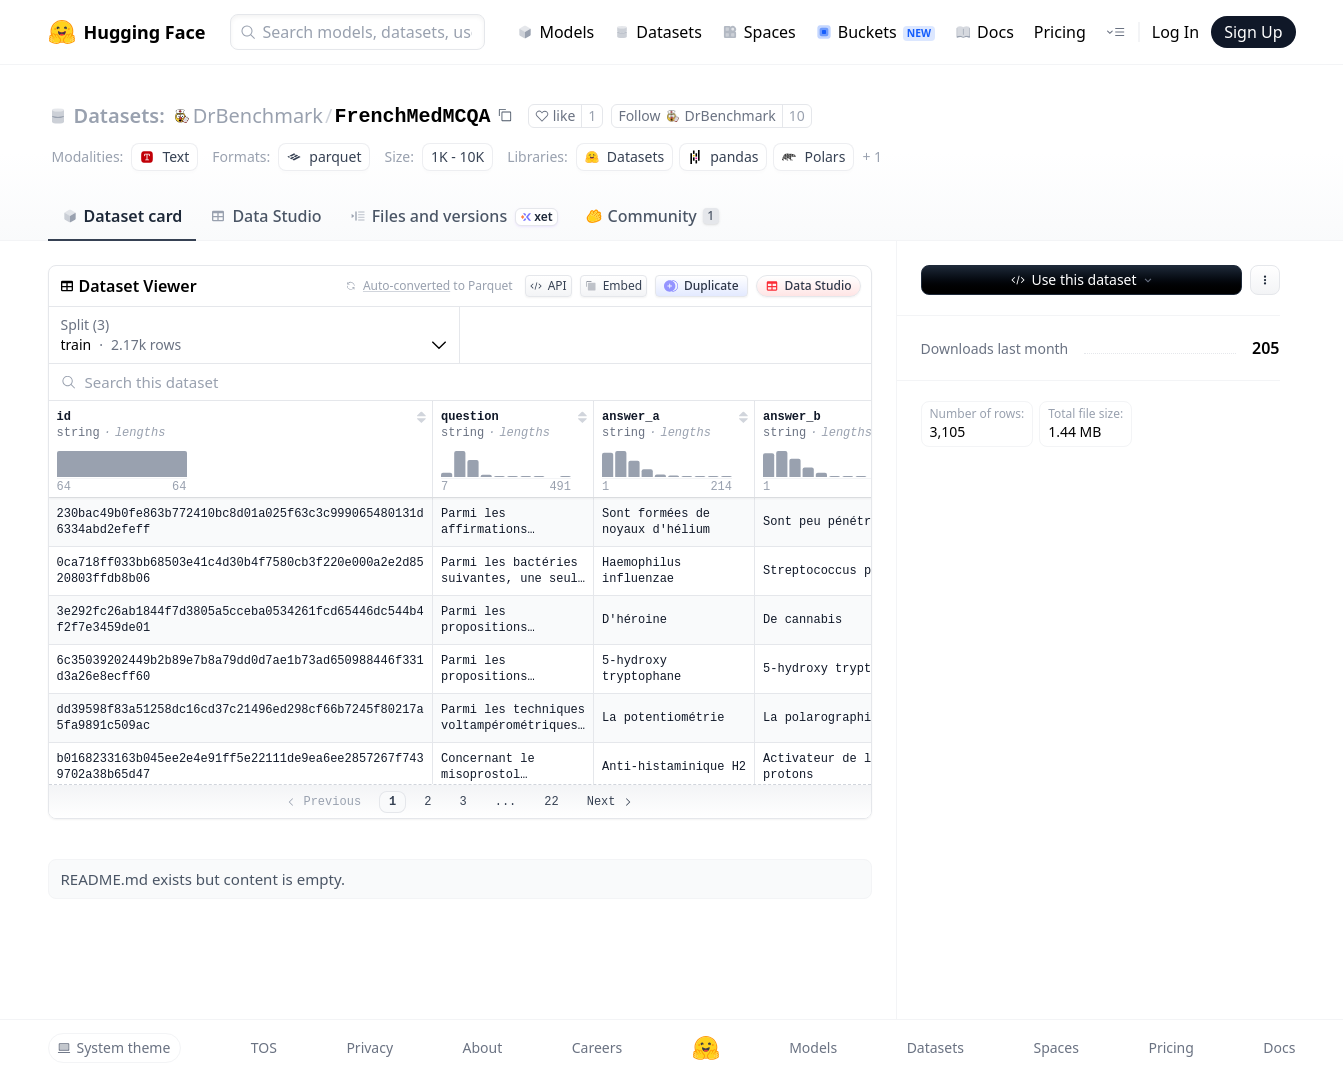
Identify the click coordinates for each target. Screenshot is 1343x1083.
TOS (264, 1047)
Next (610, 802)
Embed (613, 285)
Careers (597, 1047)
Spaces (759, 32)
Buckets (875, 32)
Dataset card (122, 216)
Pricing (1060, 32)
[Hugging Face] (706, 1048)
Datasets (658, 32)
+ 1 (872, 156)
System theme (114, 1047)
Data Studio (265, 216)
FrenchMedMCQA (413, 116)
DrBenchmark (258, 115)
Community (652, 216)
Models (555, 32)
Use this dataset (1082, 279)
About (483, 1047)
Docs (984, 32)
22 (551, 802)
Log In (1175, 32)
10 (797, 115)
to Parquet (429, 286)
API (548, 285)
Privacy (369, 1047)
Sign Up (1253, 32)
